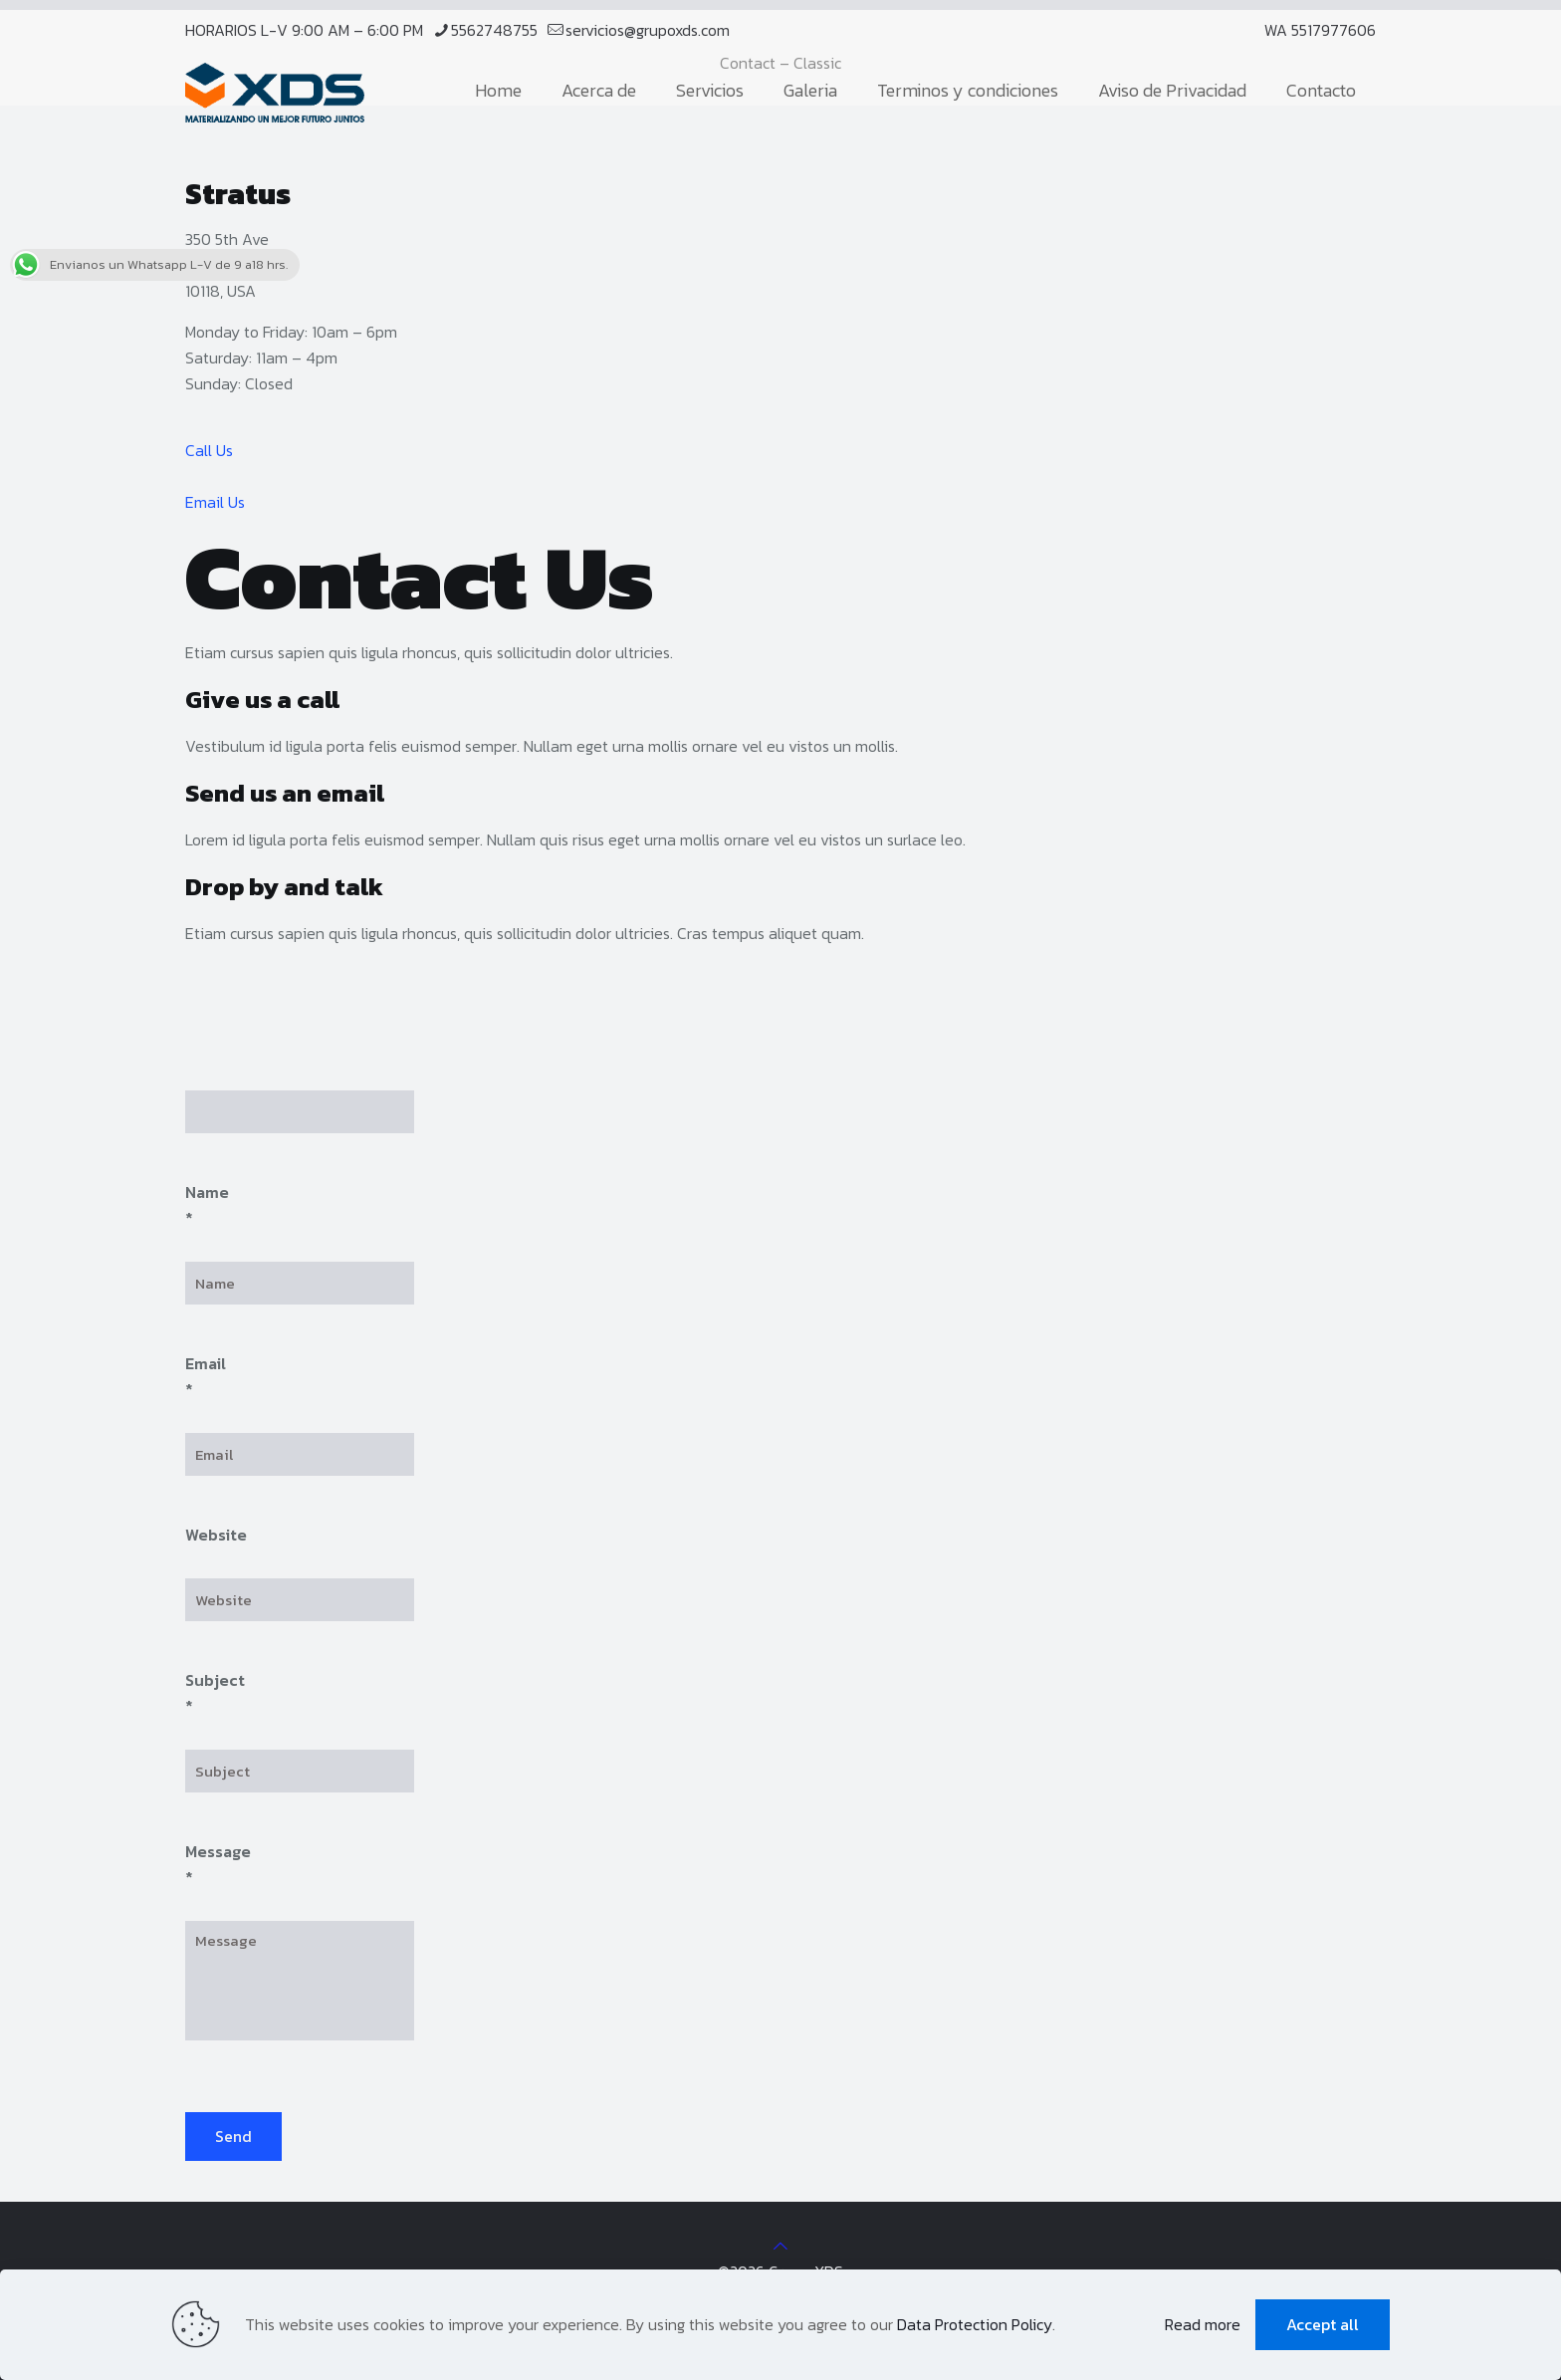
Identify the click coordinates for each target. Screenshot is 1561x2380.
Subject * (215, 1693)
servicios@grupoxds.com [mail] (647, 30)
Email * (205, 1376)
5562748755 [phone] (494, 30)
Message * (218, 1864)
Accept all (1322, 2324)
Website (216, 1535)
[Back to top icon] (780, 2246)
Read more (1202, 2324)
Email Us (215, 502)
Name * (207, 1205)
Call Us (209, 450)
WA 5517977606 (1320, 30)
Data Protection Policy (974, 2324)
